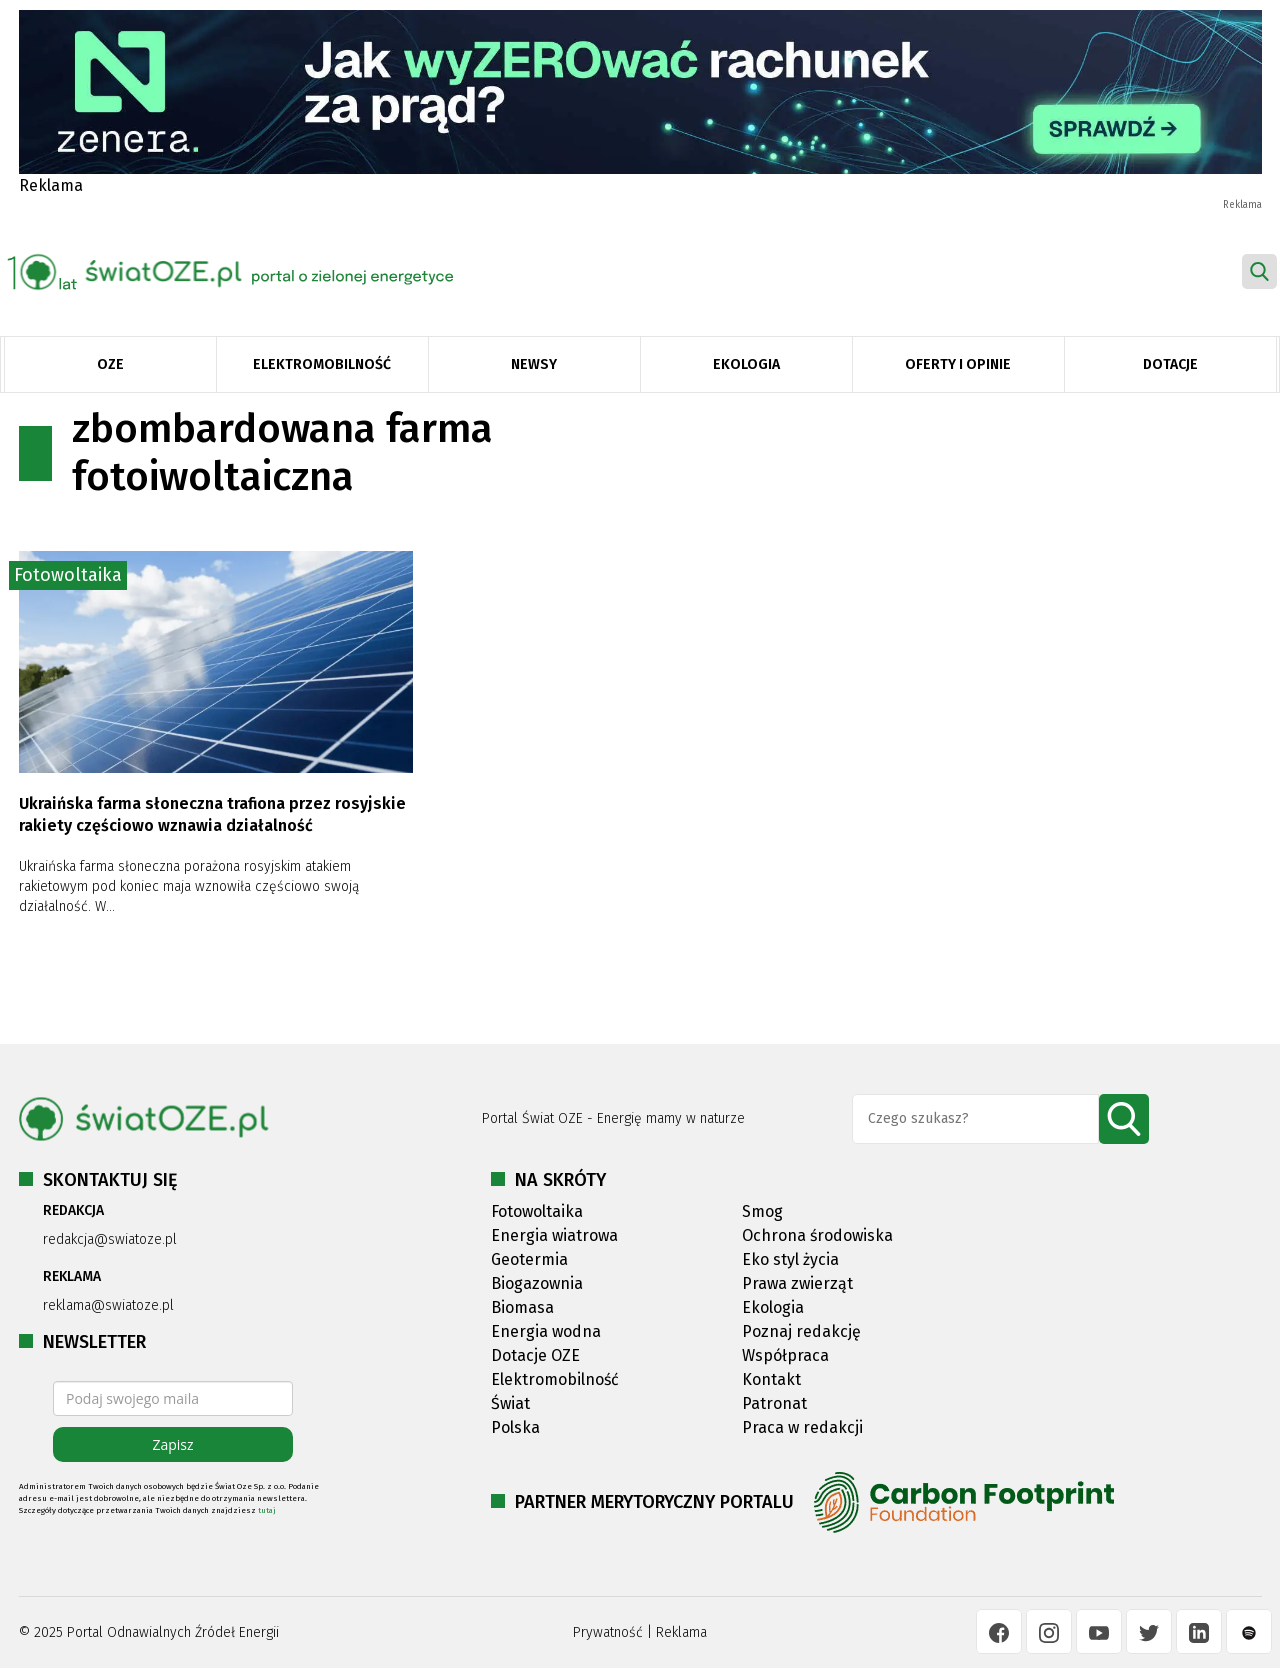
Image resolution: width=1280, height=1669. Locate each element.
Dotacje (1170, 364)
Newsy (534, 364)
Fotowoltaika (68, 575)
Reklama (681, 1632)
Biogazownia (537, 1283)
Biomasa (522, 1307)
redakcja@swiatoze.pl (110, 1239)
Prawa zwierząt (797, 1283)
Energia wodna (546, 1331)
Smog (762, 1211)
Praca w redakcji (802, 1427)
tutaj (267, 1510)
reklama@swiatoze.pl (108, 1305)
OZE (110, 364)
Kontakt (771, 1379)
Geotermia (529, 1259)
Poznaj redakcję (801, 1331)
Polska (515, 1427)
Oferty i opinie (958, 364)
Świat (510, 1403)
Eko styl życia (790, 1259)
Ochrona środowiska (817, 1235)
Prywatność (608, 1632)
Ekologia (746, 364)
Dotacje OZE (535, 1355)
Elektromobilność (322, 364)
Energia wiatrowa (554, 1235)
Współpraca (785, 1355)
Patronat (774, 1403)
